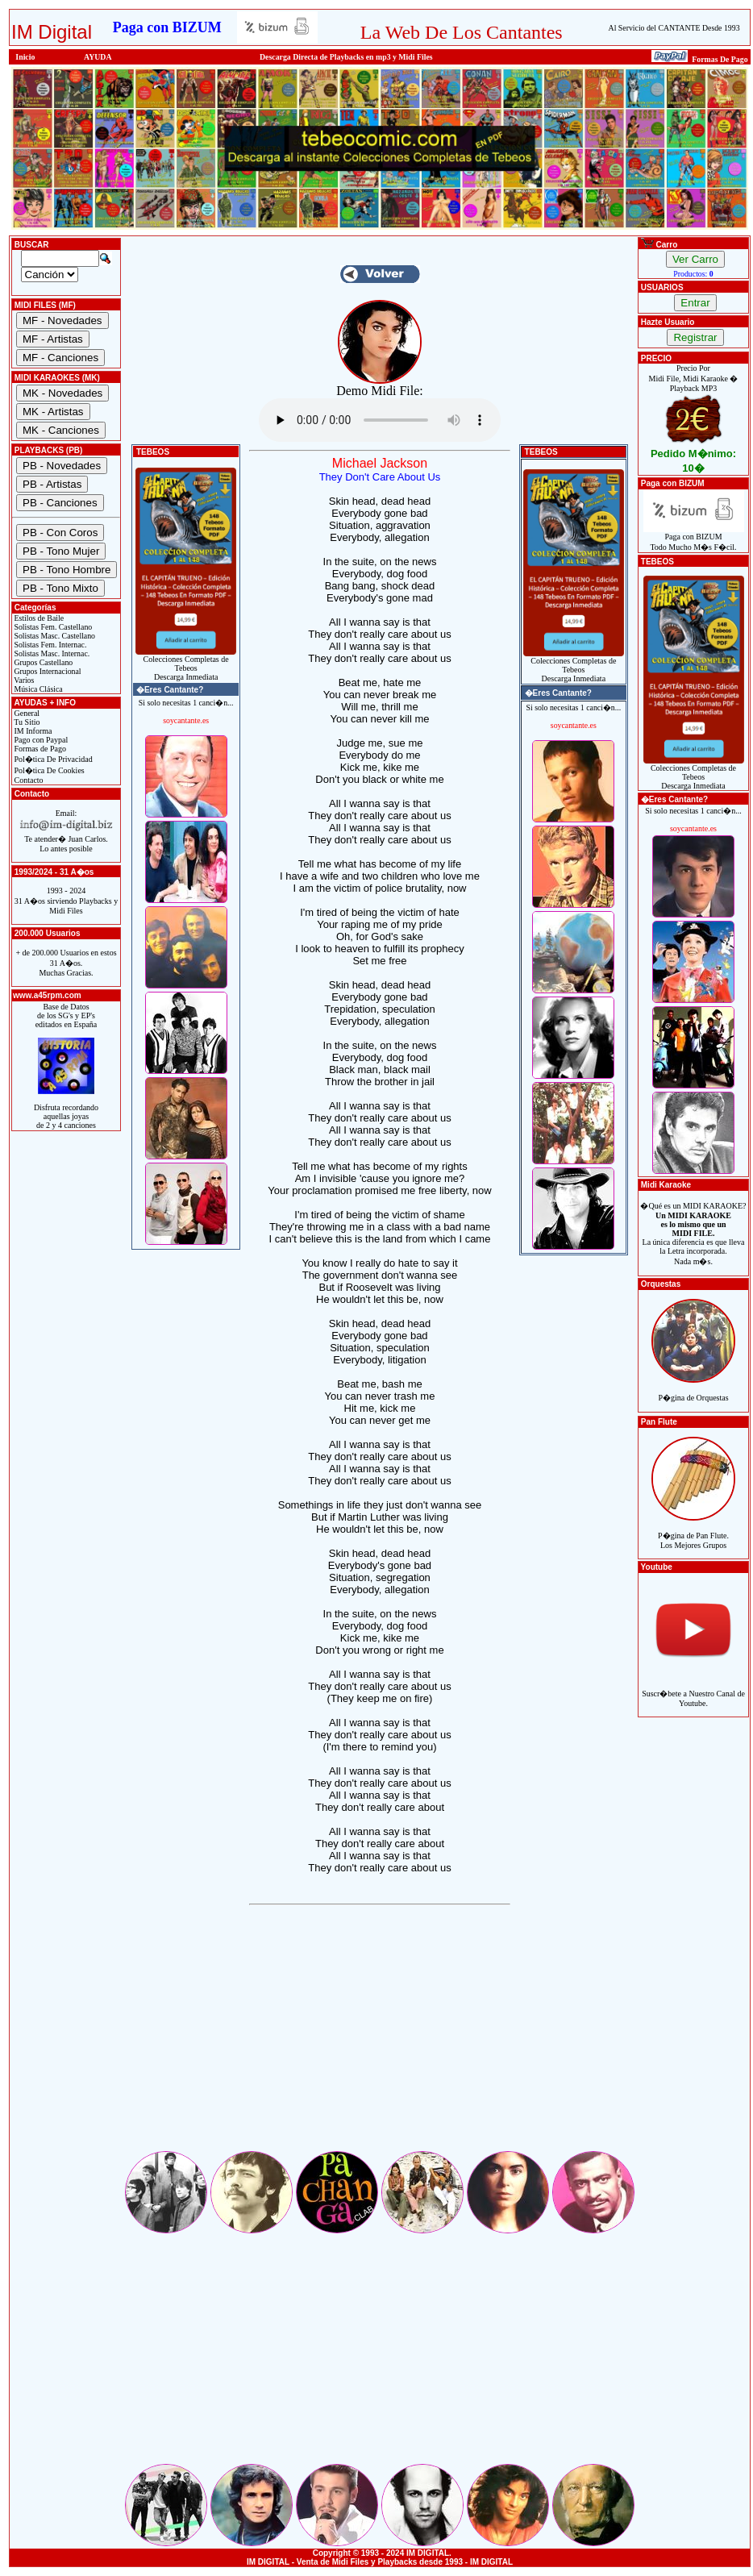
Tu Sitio (26, 722)
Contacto (28, 780)
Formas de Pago (39, 748)
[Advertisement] (380, 2036)
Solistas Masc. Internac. (50, 653)
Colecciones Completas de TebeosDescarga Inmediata (185, 664)
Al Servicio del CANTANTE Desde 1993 (674, 27)
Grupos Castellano (42, 662)
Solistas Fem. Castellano (52, 626)
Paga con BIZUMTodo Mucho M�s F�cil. (693, 538)
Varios (23, 680)
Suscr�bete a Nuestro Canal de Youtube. (693, 1689)
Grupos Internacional (46, 671)
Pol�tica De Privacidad (52, 759)
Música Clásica (37, 689)
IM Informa (32, 730)
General (26, 713)
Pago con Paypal (40, 739)
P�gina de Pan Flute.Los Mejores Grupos (693, 1531)
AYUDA (98, 56)
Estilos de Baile (38, 618)
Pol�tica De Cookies (48, 770)
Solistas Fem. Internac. (49, 644)
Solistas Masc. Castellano (53, 635)
